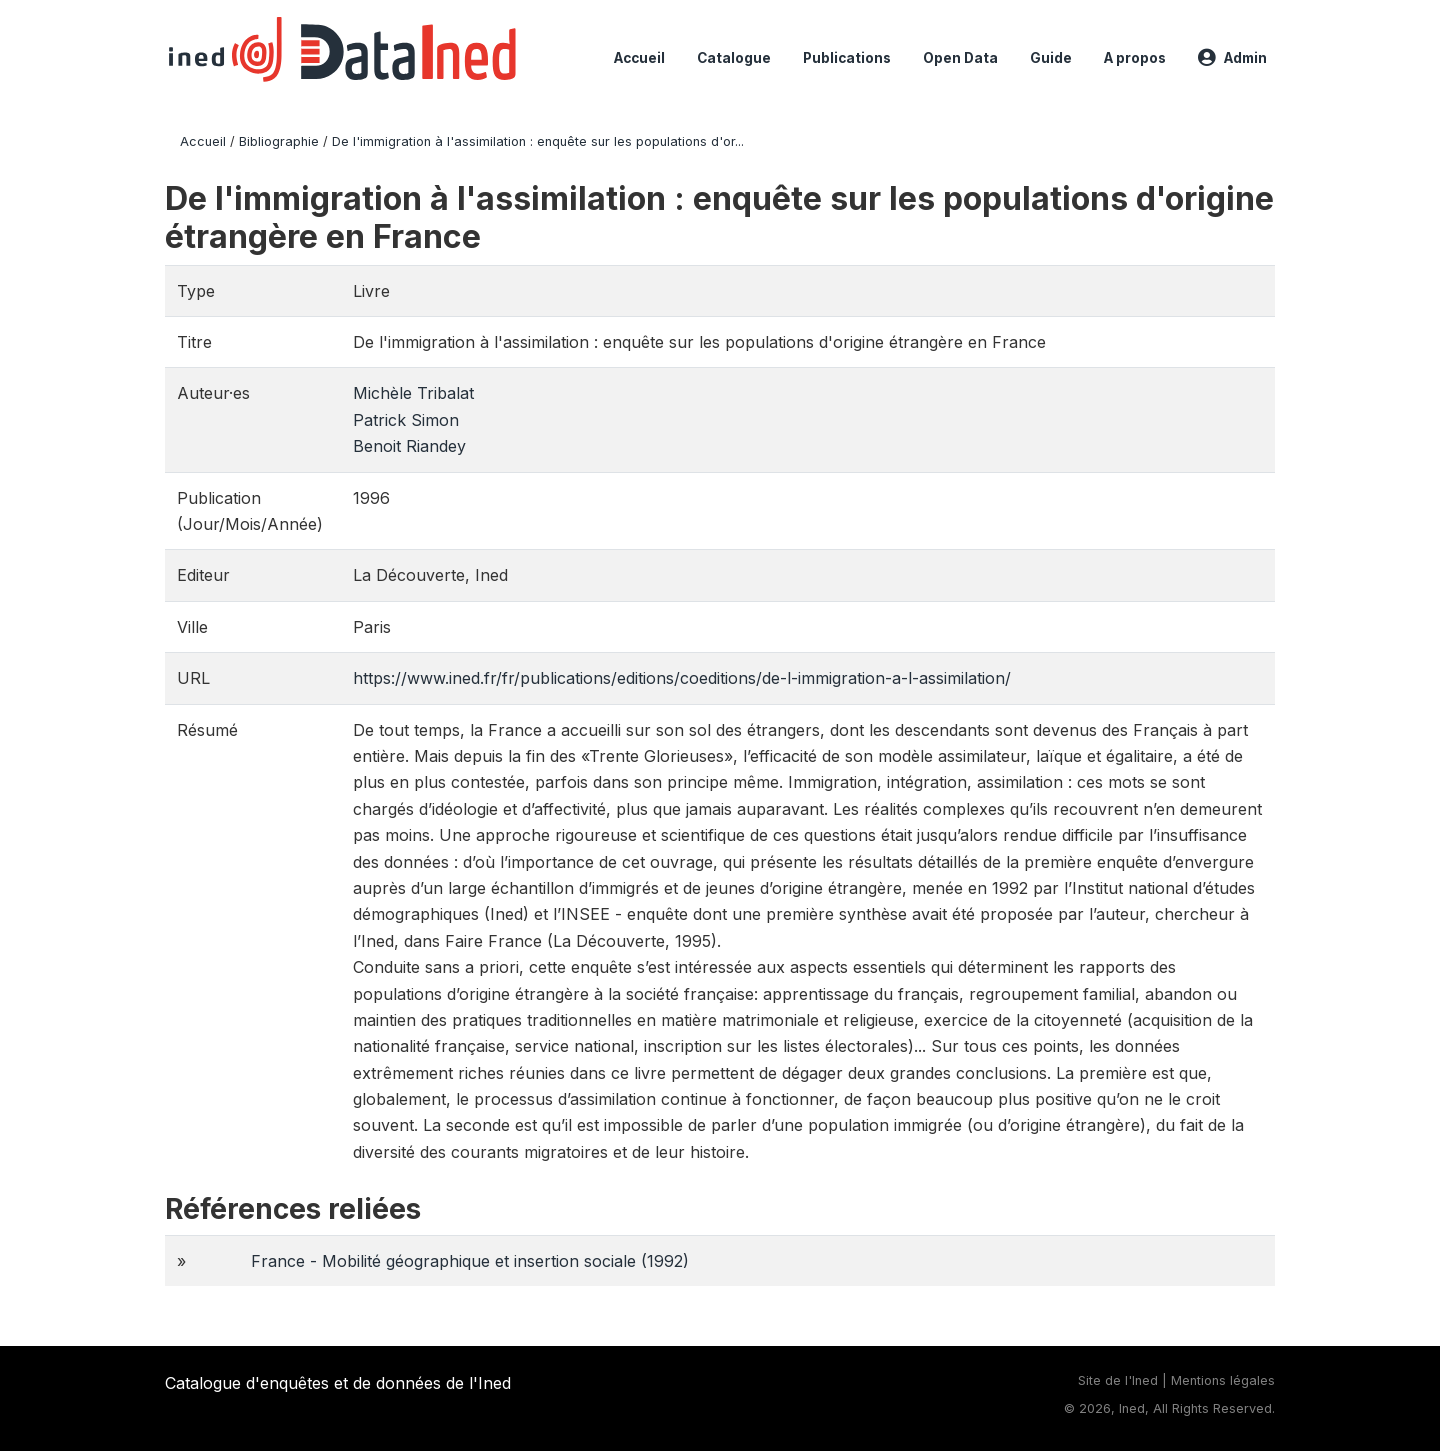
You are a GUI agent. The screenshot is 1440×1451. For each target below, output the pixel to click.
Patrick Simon (406, 420)
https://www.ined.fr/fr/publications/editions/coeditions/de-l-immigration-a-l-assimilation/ (682, 678)
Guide (1051, 58)
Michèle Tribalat (413, 393)
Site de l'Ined (1118, 1380)
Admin (1232, 58)
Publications (847, 58)
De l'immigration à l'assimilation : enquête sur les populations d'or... (538, 141)
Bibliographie (279, 141)
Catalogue (734, 58)
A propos (1135, 58)
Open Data (960, 58)
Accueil (639, 58)
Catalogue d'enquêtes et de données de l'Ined (338, 1383)
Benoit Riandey (409, 446)
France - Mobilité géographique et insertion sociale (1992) (470, 1261)
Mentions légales (1223, 1380)
